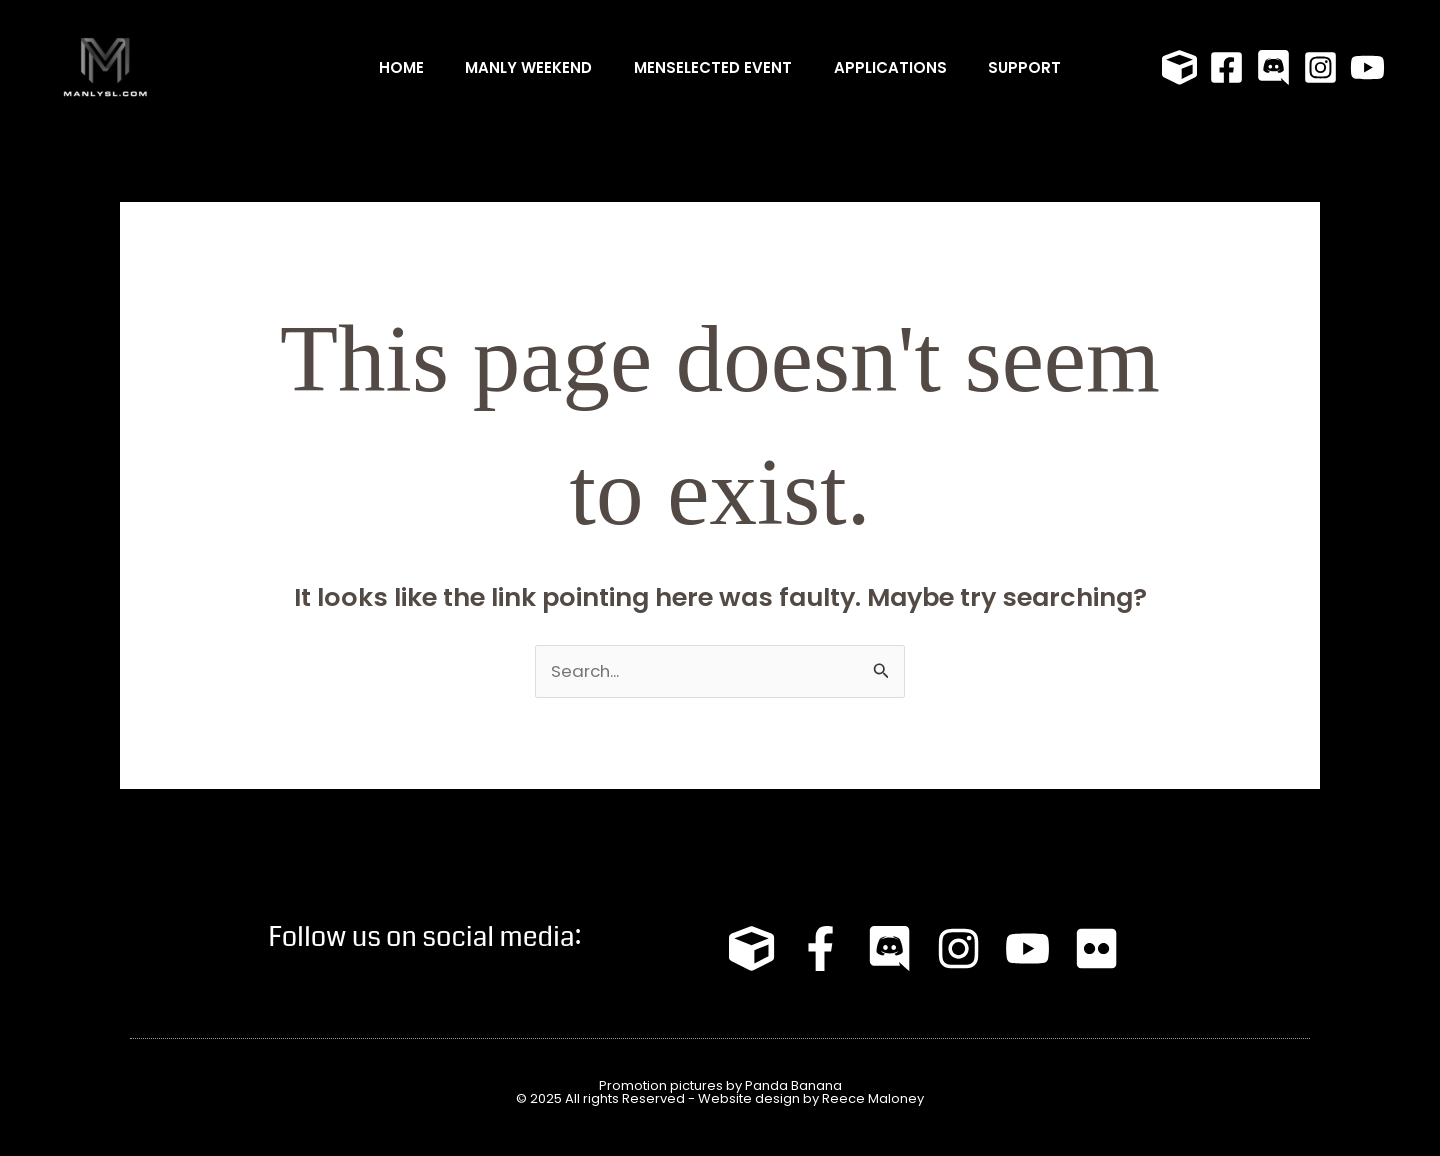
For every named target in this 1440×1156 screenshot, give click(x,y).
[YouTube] (1367, 67)
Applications (898, 67)
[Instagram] (1320, 67)
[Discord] (1273, 67)
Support (1041, 67)
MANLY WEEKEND (520, 67)
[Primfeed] (1179, 67)
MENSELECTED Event (713, 67)
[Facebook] (1226, 67)
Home (384, 67)
